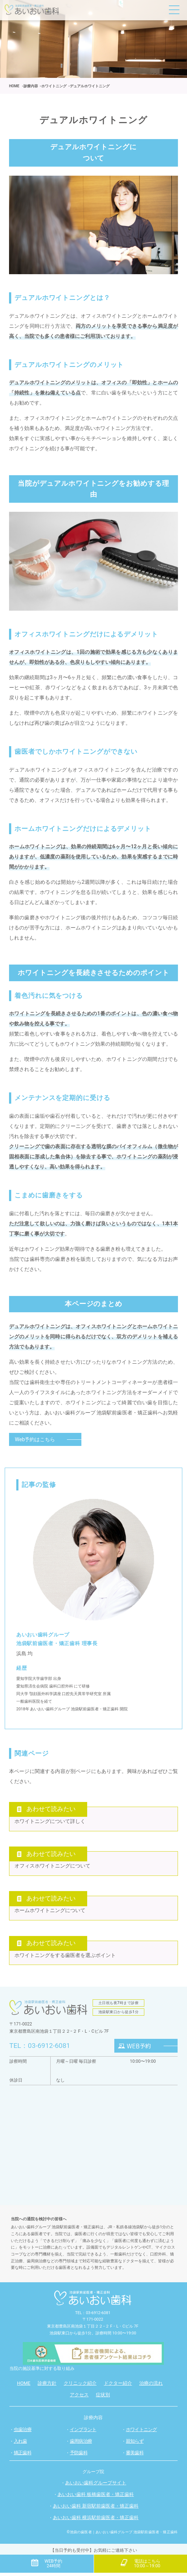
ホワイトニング (141, 2434)
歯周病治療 (81, 2445)
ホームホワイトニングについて (49, 1914)
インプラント (83, 2434)
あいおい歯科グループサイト (95, 2487)
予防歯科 (79, 2457)
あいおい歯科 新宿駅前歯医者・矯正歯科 (96, 2510)
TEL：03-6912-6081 (41, 2050)
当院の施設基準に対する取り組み (42, 2372)
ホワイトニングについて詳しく (49, 1822)
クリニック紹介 (80, 2388)
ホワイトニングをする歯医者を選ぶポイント (65, 1959)
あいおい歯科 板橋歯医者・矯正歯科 (96, 2499)
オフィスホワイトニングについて (52, 1868)
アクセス (79, 2399)
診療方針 (47, 2388)
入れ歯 (20, 2445)
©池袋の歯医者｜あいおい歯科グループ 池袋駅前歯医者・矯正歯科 (122, 2537)
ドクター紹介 (118, 2388)
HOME (23, 2388)
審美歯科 (135, 2457)
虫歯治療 (22, 2434)
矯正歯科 (22, 2457)
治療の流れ (151, 2388)
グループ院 (93, 2476)
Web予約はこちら (35, 1439)
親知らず (135, 2445)
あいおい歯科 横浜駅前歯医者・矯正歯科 (96, 2522)
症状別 (103, 2399)
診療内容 (93, 2422)
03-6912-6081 (98, 2317)
